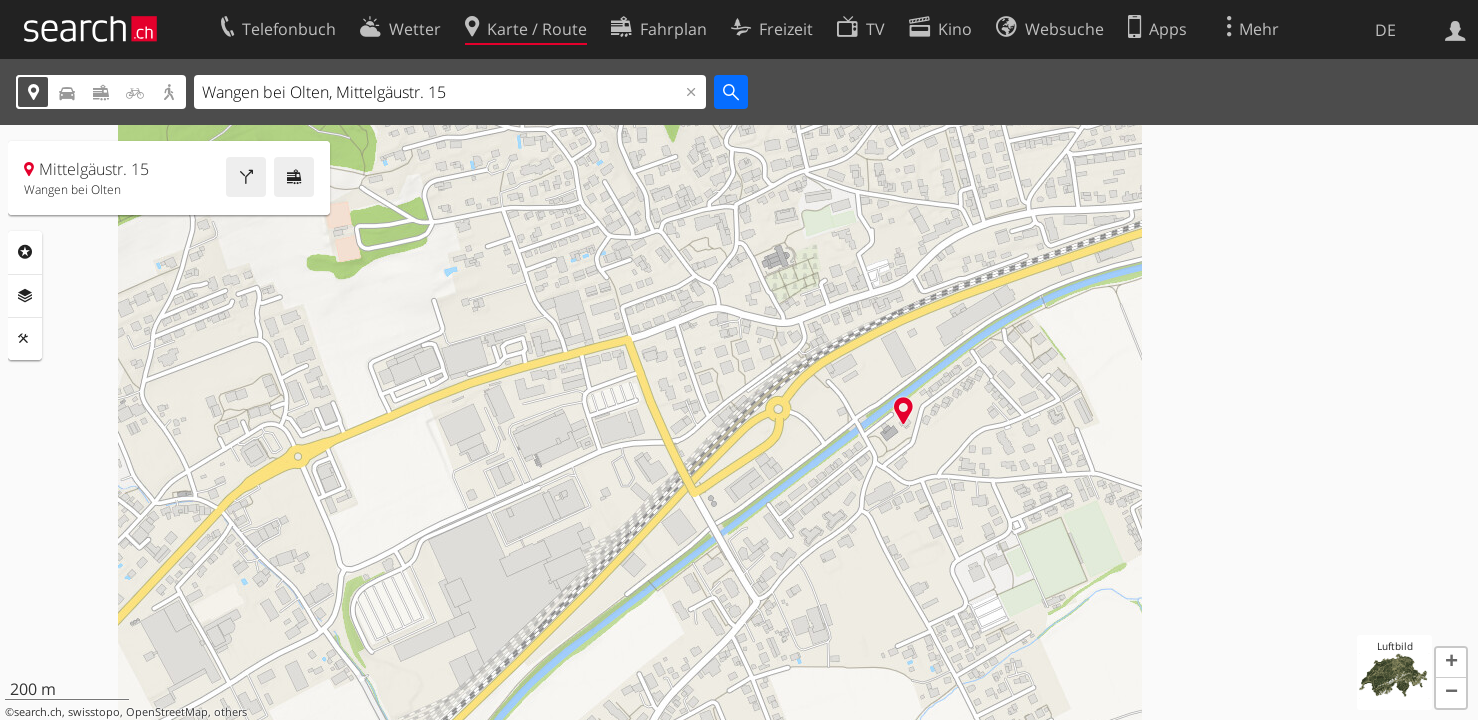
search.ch (38, 712)
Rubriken (25, 252)
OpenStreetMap (167, 712)
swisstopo (94, 712)
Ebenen (25, 296)
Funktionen (25, 339)
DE (1385, 30)
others (230, 712)
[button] (1451, 663)
